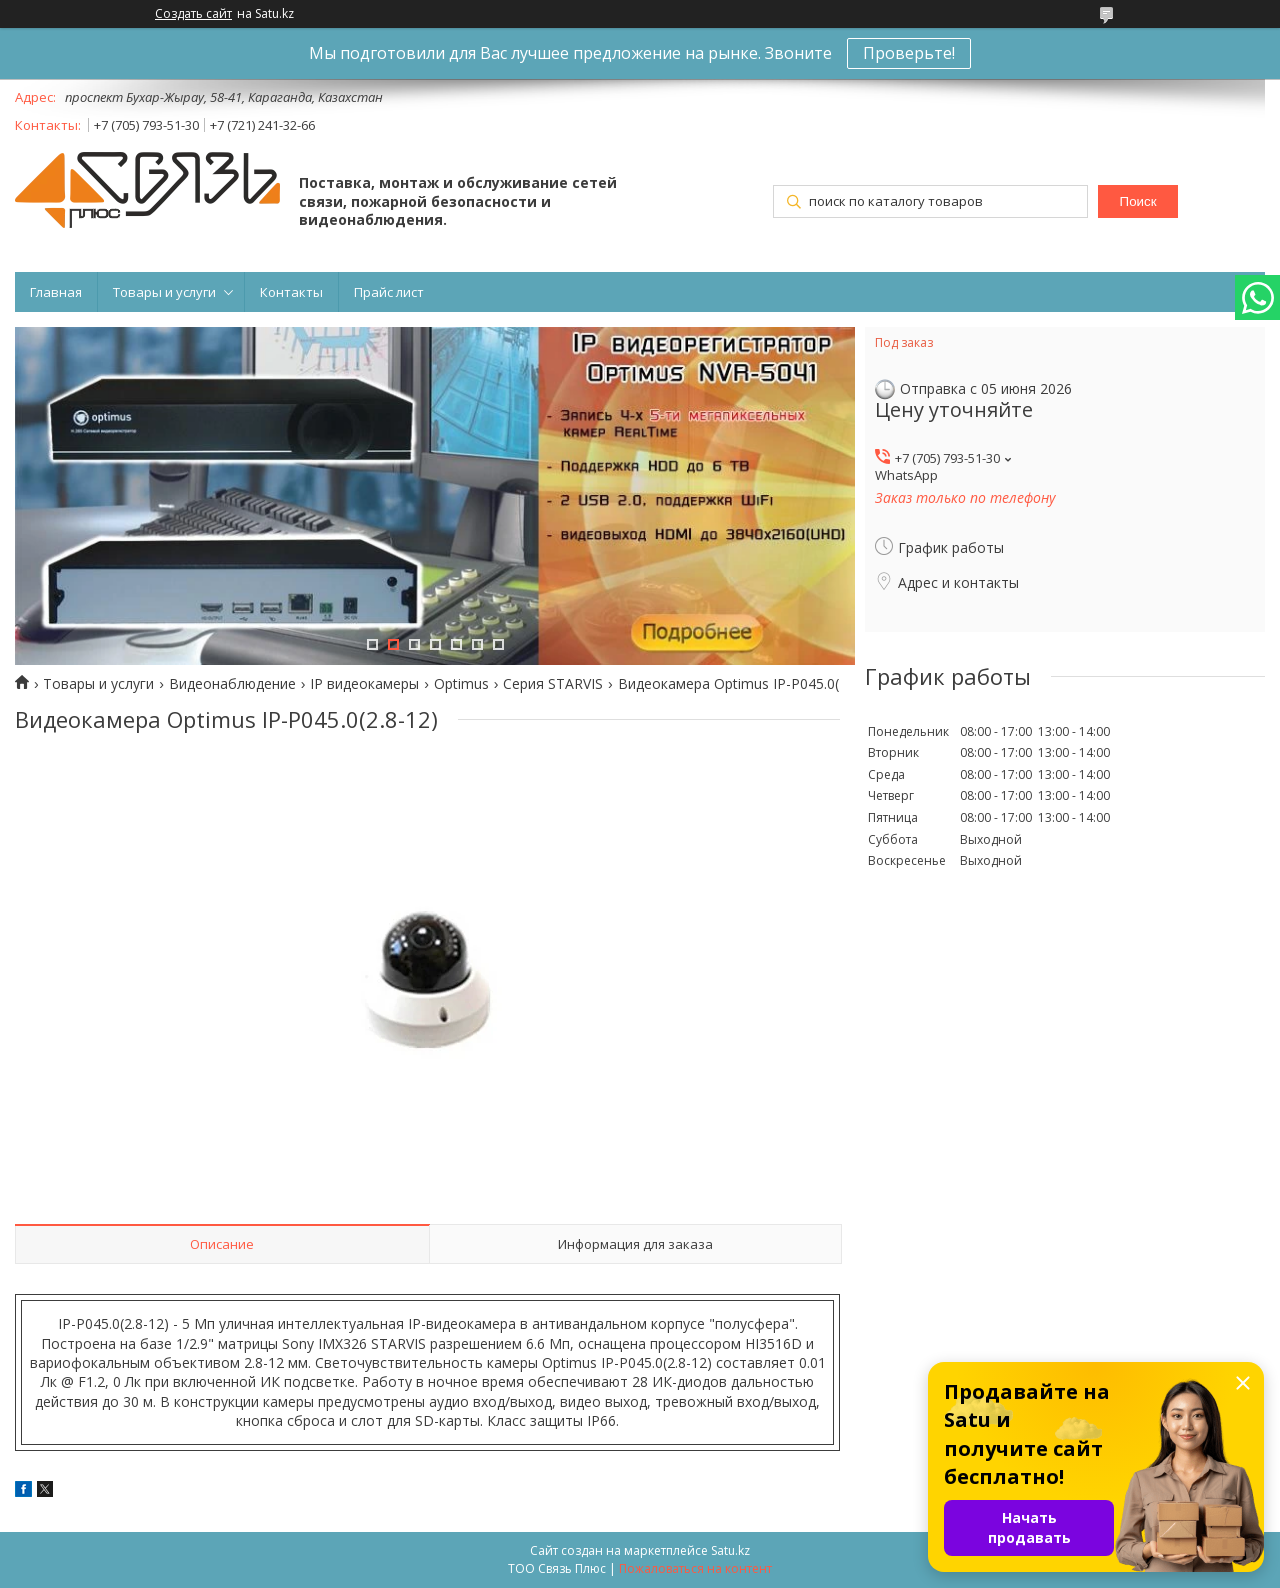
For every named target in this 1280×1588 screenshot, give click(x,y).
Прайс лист (389, 292)
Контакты (291, 292)
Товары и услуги (164, 292)
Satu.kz (730, 1550)
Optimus (461, 684)
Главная (56, 292)
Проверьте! (909, 53)
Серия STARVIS (553, 684)
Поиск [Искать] (1138, 201)
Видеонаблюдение (232, 684)
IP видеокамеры (364, 684)
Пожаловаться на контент (695, 1568)
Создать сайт (193, 14)
